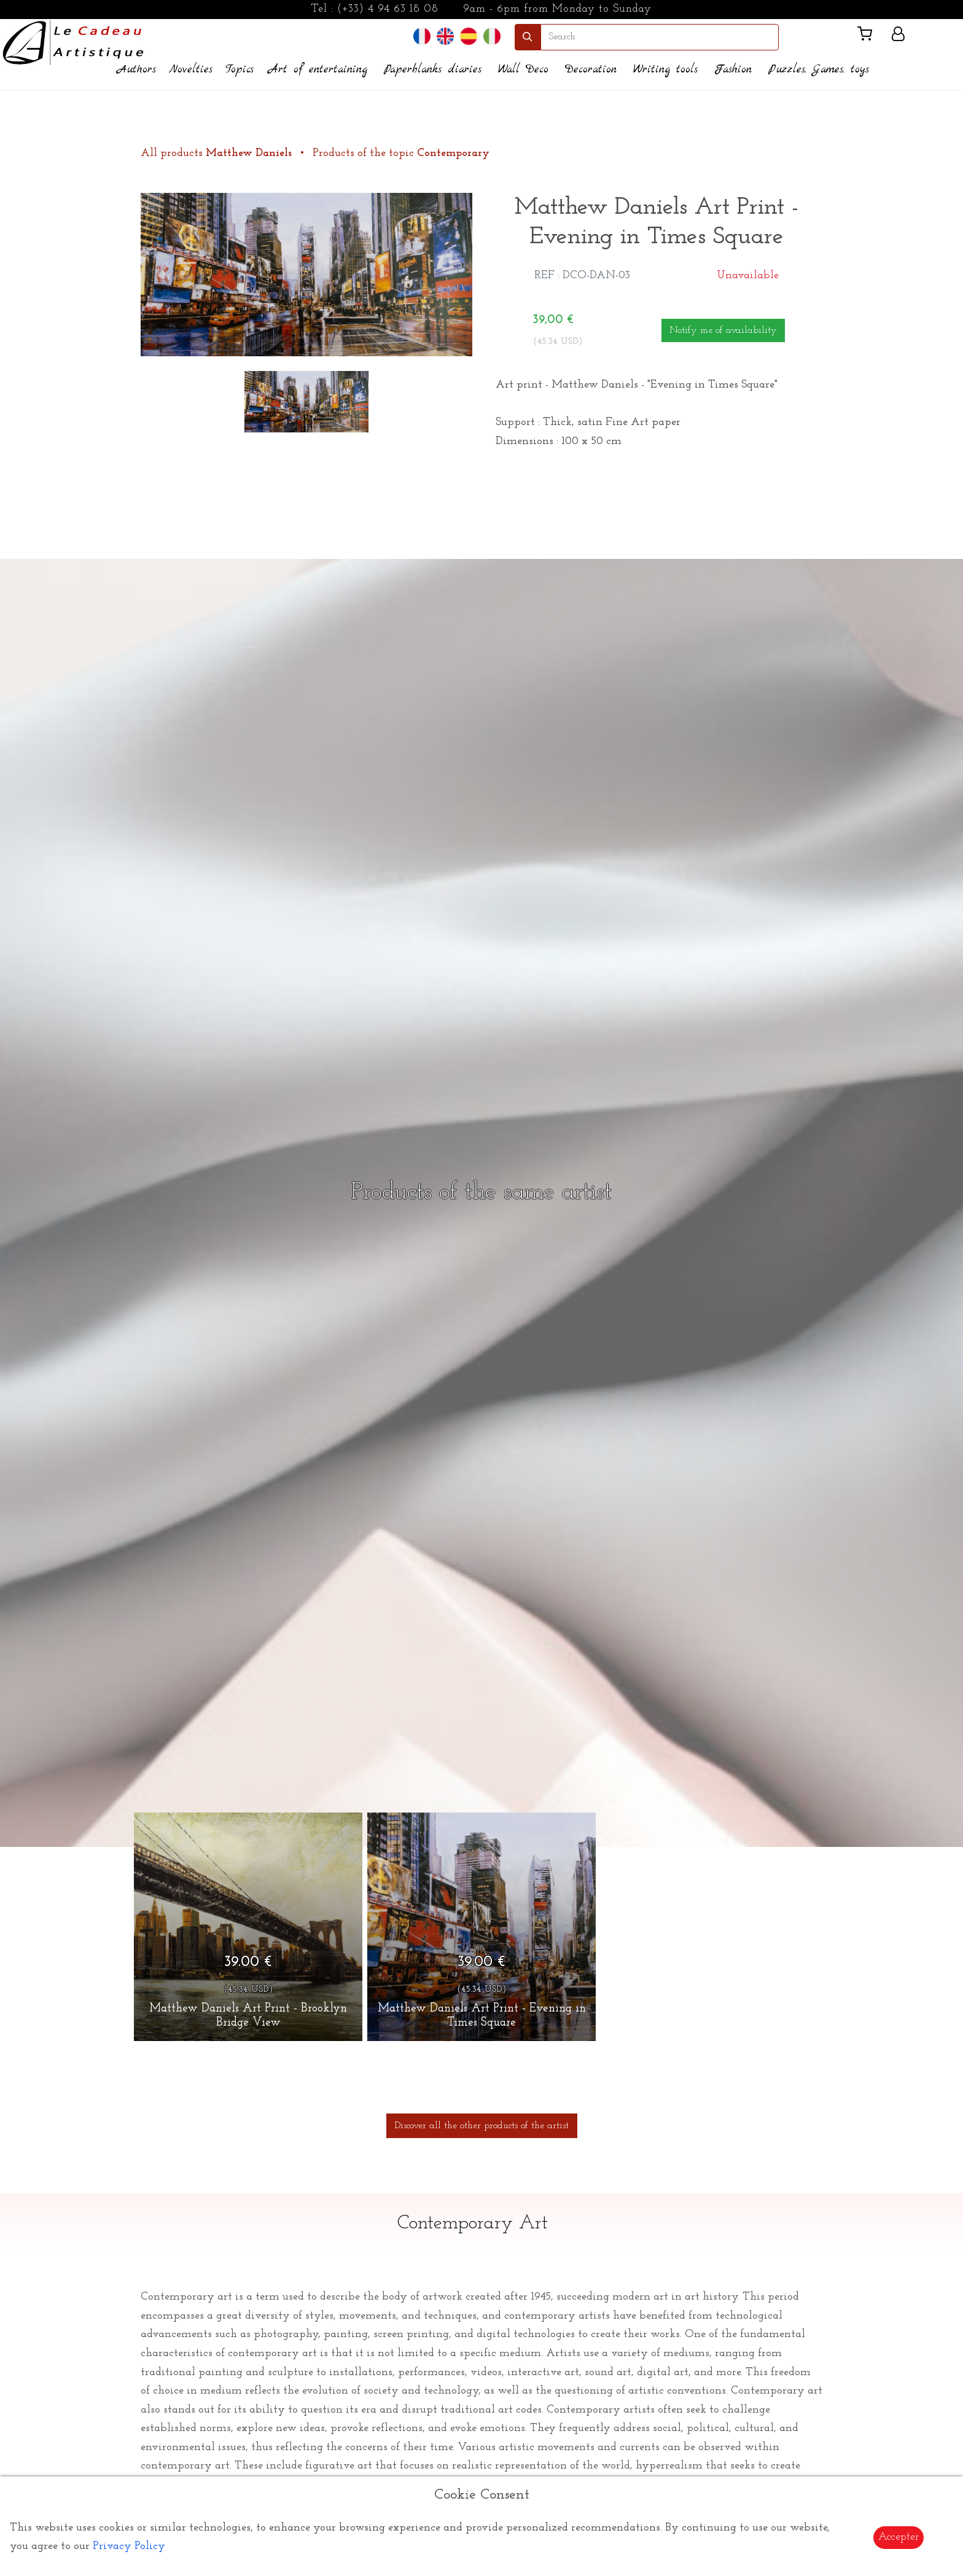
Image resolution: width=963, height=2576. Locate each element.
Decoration (591, 69)
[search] (659, 37)
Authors (136, 69)
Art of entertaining (317, 69)
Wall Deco (523, 69)
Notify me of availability (723, 330)
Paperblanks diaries (433, 69)
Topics (239, 69)
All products (218, 153)
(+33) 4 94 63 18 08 (388, 9)
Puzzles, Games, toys (818, 69)
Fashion (733, 69)
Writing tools (665, 69)
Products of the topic (401, 153)
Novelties (190, 69)
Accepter (898, 2537)
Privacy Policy (129, 2546)
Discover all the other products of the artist (482, 2126)
